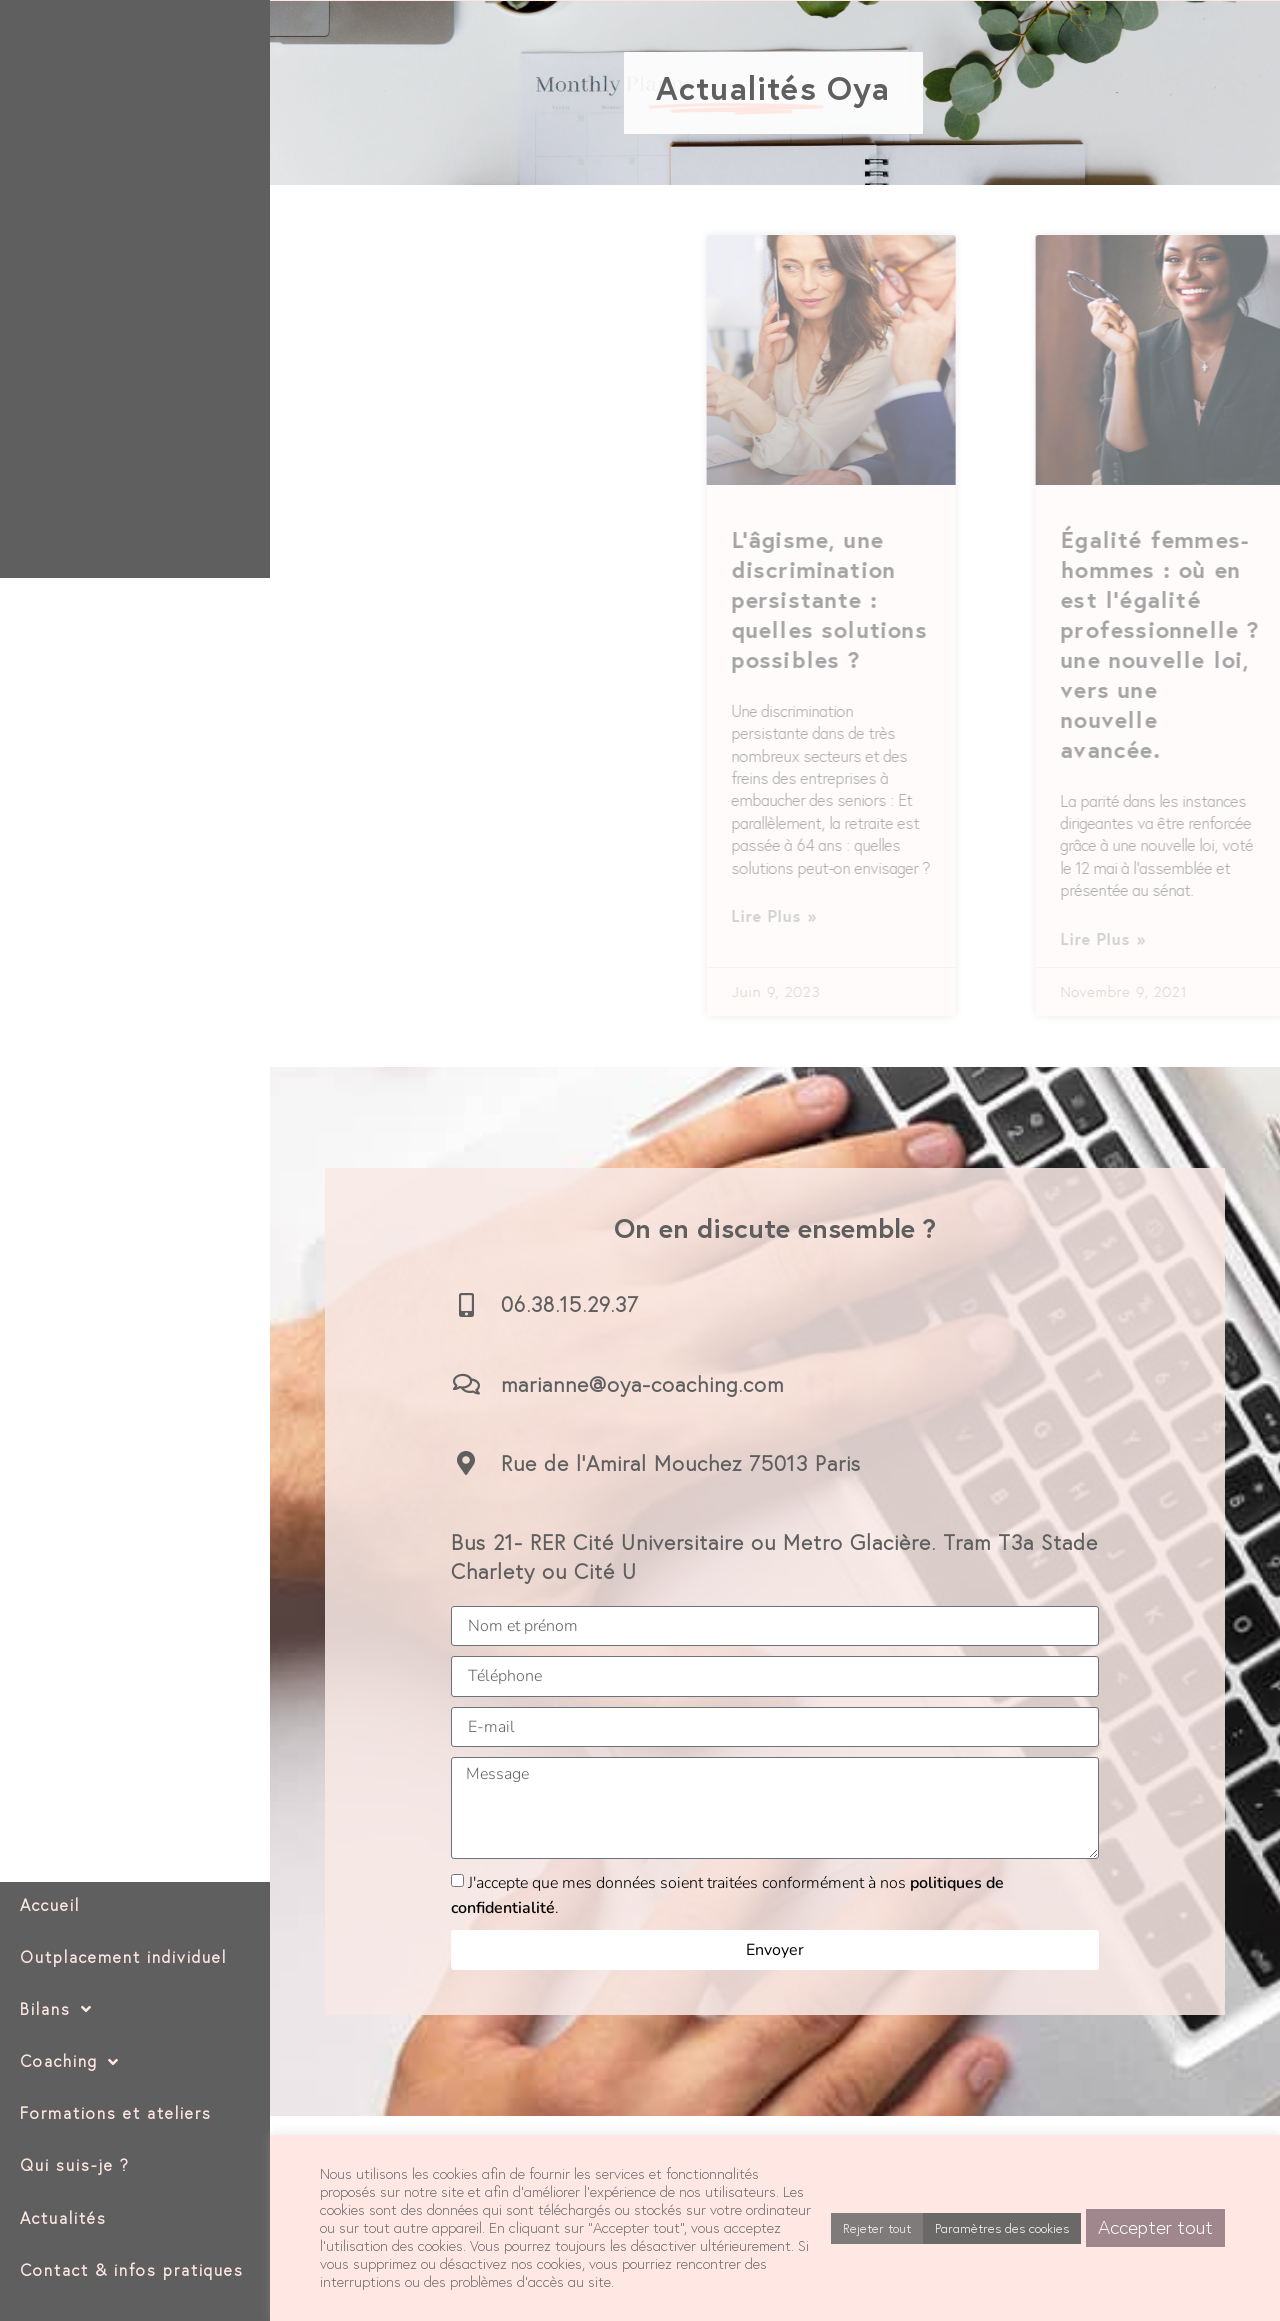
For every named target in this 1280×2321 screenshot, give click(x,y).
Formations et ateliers (116, 2113)
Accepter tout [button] (1155, 2227)
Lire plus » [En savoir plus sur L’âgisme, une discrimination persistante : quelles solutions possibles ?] (1219, 916)
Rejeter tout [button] (877, 2228)
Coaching (70, 2062)
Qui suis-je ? (75, 2165)
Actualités (63, 2218)
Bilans (56, 2009)
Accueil (50, 1905)
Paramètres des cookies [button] (1002, 2228)
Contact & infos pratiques (132, 2270)
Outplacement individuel (123, 1957)
